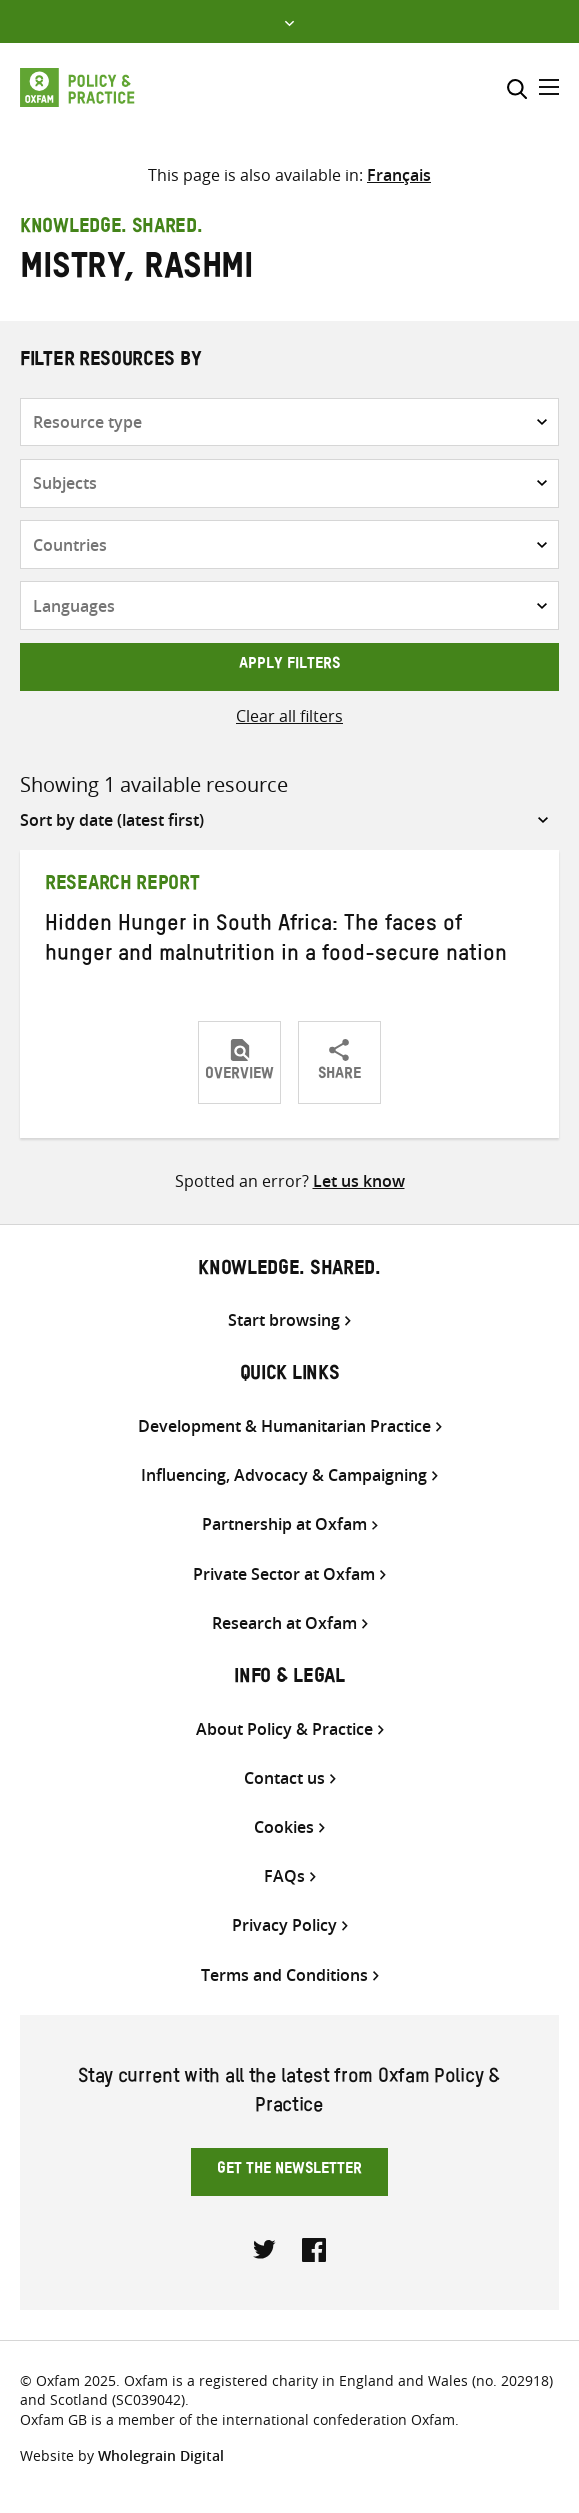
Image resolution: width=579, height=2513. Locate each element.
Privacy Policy (284, 1925)
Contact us (284, 1778)
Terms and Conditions (284, 1975)
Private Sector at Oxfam (284, 1574)
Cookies (284, 1827)
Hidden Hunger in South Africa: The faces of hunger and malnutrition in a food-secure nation (276, 941)
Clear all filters (289, 716)
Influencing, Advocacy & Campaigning (284, 1475)
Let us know (359, 1181)
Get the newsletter (289, 2171)
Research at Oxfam (284, 1623)
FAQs (284, 1876)
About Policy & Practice (284, 1729)
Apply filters (289, 666)
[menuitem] (399, 175)
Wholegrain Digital (161, 2455)
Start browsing (284, 1320)
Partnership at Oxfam (284, 1524)
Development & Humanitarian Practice (284, 1426)
